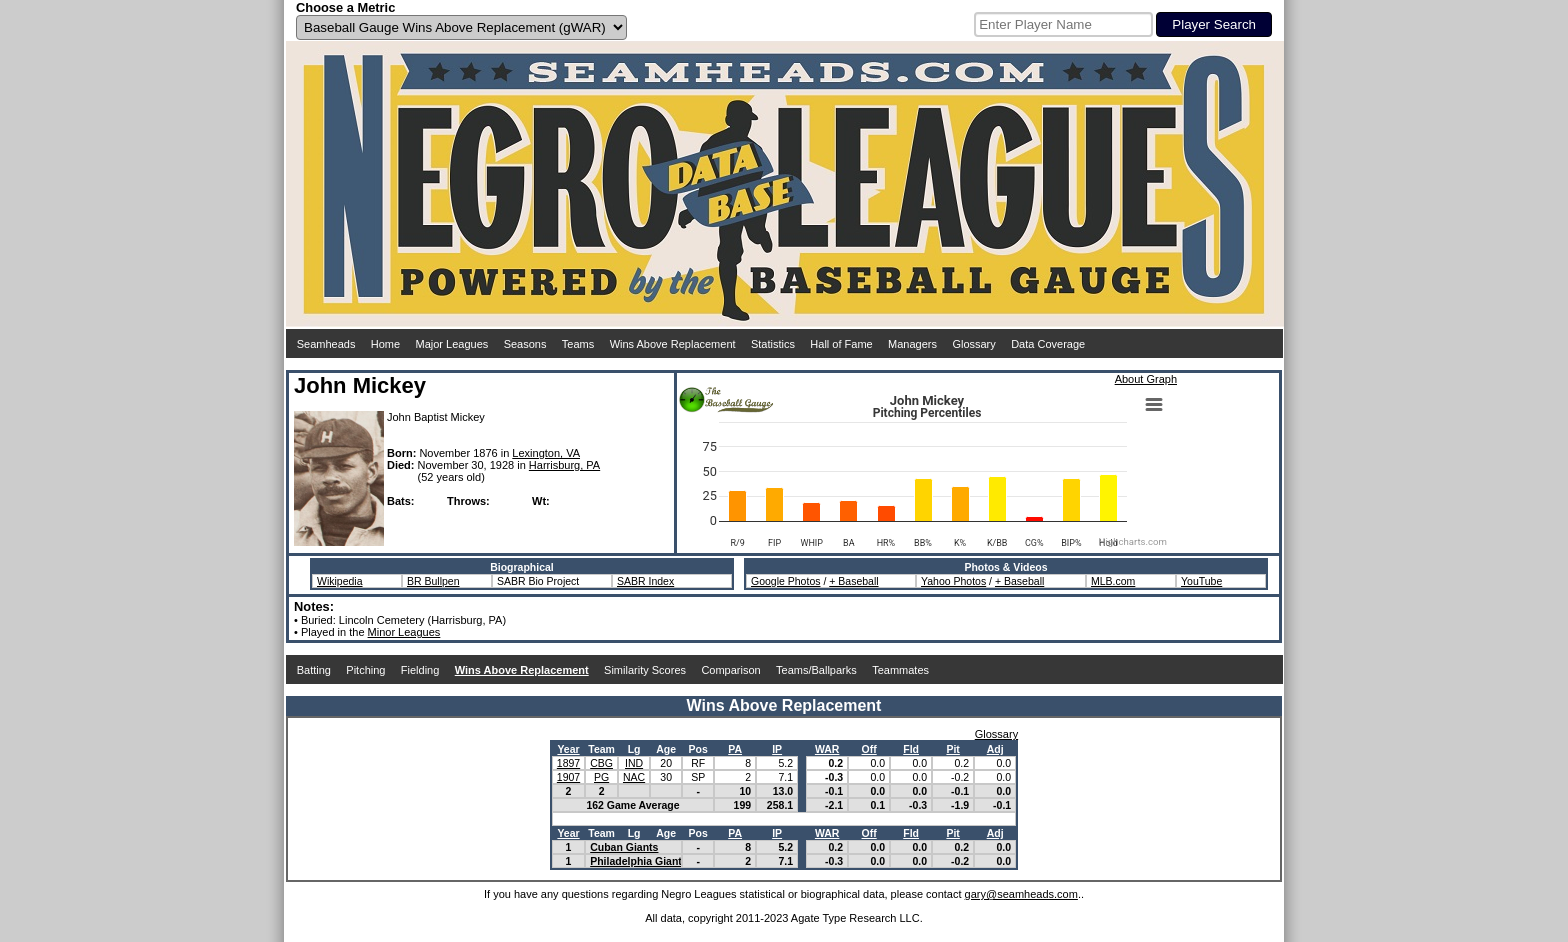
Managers (912, 344)
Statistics (773, 344)
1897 (568, 763)
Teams (578, 344)
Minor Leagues (404, 632)
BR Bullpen (433, 581)
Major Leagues (452, 344)
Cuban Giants (624, 847)
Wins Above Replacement (673, 344)
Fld (911, 749)
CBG (601, 763)
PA (735, 749)
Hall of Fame (841, 344)
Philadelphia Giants (638, 861)
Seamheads (326, 344)
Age (666, 749)
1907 (568, 777)
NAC (634, 777)
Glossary (973, 344)
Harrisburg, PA (564, 465)
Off (869, 749)
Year (568, 749)
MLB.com (1113, 581)
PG (601, 777)
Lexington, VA (546, 453)
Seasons (525, 344)
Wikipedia (340, 581)
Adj (995, 749)
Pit (952, 749)
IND (634, 763)
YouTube (1201, 581)
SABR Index (645, 581)
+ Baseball (853, 581)
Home (385, 344)
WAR (827, 749)
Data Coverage (1048, 344)
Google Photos (785, 581)
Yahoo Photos (953, 581)
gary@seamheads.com (1021, 894)
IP (777, 749)
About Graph (1146, 379)
